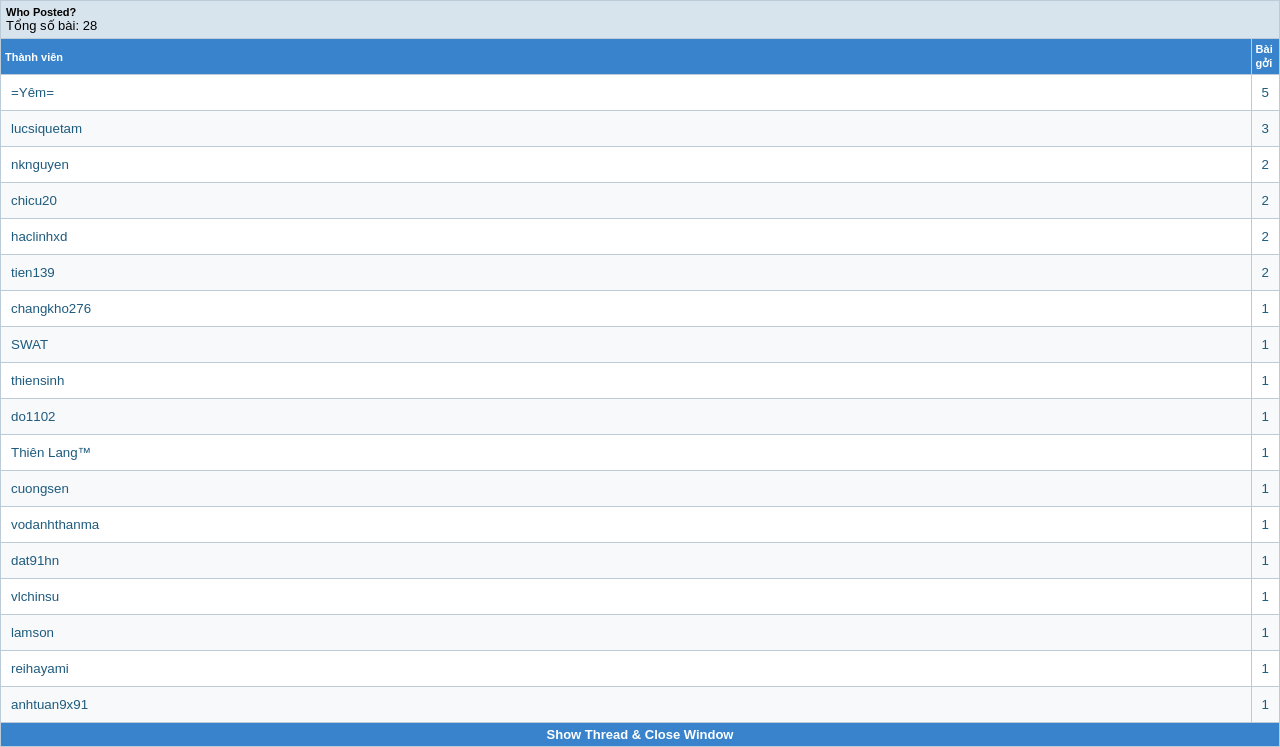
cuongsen (40, 488)
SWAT (29, 344)
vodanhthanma (55, 524)
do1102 (33, 416)
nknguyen (40, 164)
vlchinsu (35, 596)
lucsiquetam (46, 128)
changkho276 (51, 308)
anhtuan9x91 (49, 704)
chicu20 (34, 200)
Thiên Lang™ (51, 452)
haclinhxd (39, 236)
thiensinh (37, 380)
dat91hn (35, 560)
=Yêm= (32, 92)
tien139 (33, 272)
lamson (32, 632)
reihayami (40, 668)
